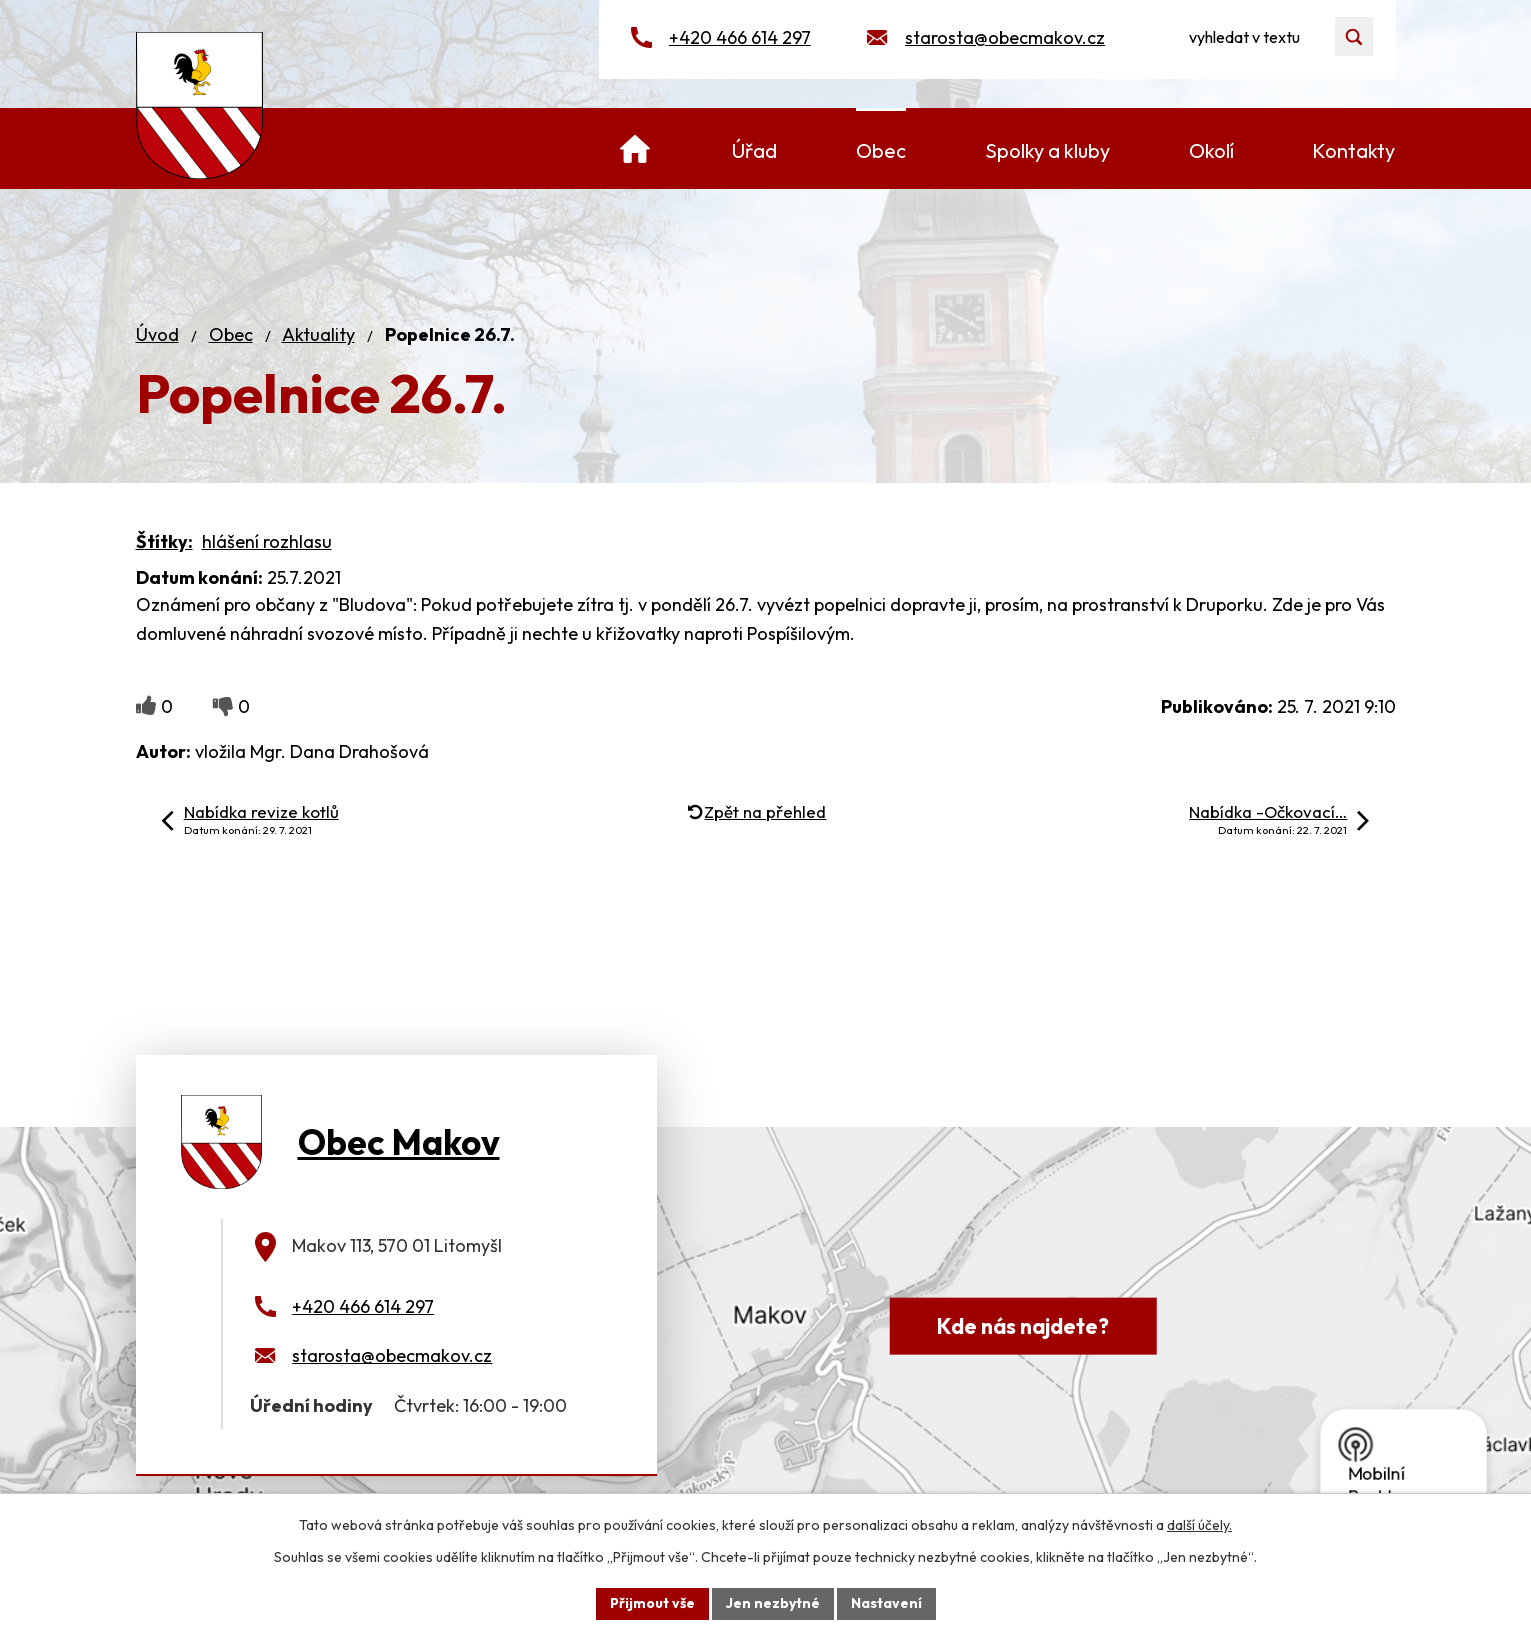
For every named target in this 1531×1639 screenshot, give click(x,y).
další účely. (1199, 1525)
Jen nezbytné (773, 1603)
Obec (231, 334)
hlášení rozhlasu (267, 541)
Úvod (157, 334)
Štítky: (164, 541)
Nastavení (886, 1603)
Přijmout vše (652, 1603)
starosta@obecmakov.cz (1005, 37)
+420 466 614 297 (740, 37)
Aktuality (318, 334)
